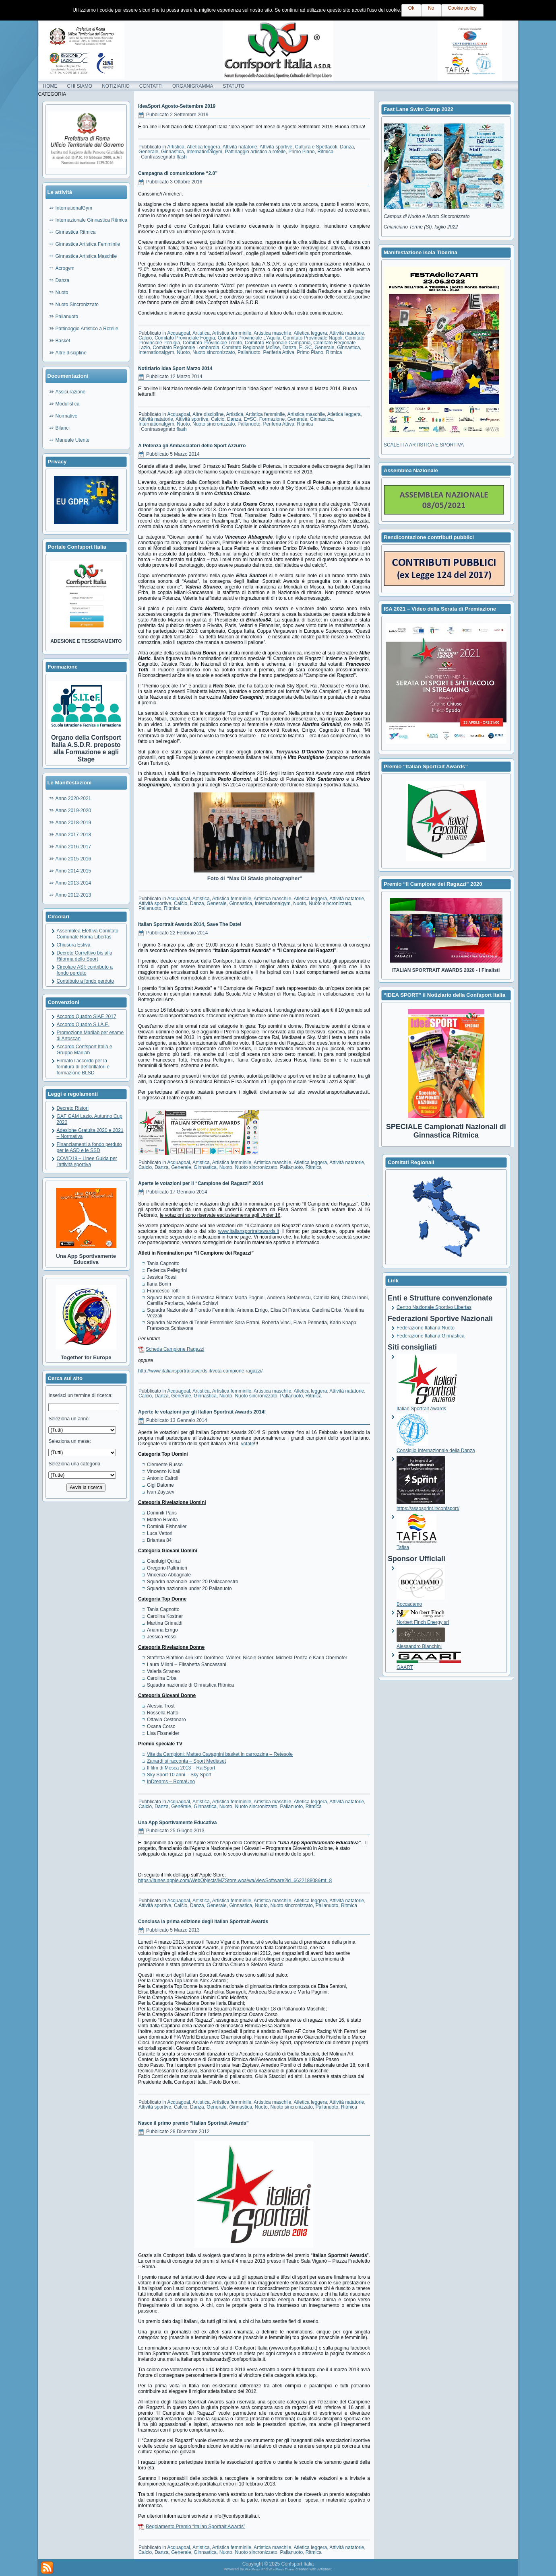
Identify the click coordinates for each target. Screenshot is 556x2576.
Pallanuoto (67, 316)
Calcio (145, 338)
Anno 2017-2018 (73, 834)
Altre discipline (71, 353)
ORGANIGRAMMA (192, 86)
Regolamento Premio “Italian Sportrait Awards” (195, 2526)
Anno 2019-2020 (73, 810)
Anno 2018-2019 (73, 822)
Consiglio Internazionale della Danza (436, 1447)
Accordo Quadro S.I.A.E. (83, 1024)
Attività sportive (276, 147)
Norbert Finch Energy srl (423, 1619)
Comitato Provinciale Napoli (312, 338)
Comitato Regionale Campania (277, 343)
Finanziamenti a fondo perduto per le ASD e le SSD (89, 1147)
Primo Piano (301, 151)
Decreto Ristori (73, 1108)
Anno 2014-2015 (73, 871)
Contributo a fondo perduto (85, 981)
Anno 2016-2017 (73, 847)
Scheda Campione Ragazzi (175, 1349)
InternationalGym (74, 208)
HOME (50, 86)
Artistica (175, 147)
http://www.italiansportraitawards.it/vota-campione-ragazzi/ (200, 1371)
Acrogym (65, 268)
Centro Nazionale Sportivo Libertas (434, 1307)
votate (247, 1443)
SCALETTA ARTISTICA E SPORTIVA (424, 445)
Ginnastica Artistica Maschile (86, 256)
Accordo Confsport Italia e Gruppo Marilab (84, 1050)
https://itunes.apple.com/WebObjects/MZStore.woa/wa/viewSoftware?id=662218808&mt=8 (235, 1880)
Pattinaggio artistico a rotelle (255, 151)
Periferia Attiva (278, 352)
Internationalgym (204, 151)
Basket (63, 341)
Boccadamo (421, 1601)
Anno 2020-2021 (73, 798)
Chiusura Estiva (74, 945)
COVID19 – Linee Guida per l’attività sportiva (87, 1161)
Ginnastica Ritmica (76, 232)
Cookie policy (462, 8)
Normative (67, 416)
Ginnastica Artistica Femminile (88, 244)
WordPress (252, 2569)
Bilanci (63, 428)
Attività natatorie (240, 147)
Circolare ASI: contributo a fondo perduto (85, 970)
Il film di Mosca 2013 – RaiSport (181, 1768)
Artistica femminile (231, 333)
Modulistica (68, 404)
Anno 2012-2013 (73, 895)
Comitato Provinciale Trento (212, 343)
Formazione (272, 419)
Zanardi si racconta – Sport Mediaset (186, 1761)
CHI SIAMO (80, 86)
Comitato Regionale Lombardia (186, 347)
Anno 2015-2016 (73, 859)
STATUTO (233, 86)
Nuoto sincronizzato (213, 352)
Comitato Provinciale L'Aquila (249, 338)
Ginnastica (172, 151)
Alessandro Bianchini (421, 1643)
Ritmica (325, 151)
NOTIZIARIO (116, 86)
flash (181, 157)
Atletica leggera (203, 147)
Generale (148, 151)
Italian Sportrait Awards (427, 1405)
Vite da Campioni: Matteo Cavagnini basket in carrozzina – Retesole (220, 1754)
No (431, 8)
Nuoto (62, 292)
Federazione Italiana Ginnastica (431, 1336)
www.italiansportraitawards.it (248, 1231)
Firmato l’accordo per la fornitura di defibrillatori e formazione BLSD (83, 1067)
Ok (411, 8)
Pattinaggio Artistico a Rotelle (87, 328)
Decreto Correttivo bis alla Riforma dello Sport (84, 956)
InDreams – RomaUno (171, 1781)
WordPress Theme (282, 2569)
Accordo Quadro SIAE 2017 (86, 1016)
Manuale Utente (73, 440)
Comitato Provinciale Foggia (185, 338)
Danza (63, 280)
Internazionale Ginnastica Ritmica (91, 220)
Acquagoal (178, 333)
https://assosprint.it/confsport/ (428, 1505)
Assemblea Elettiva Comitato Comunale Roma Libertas (87, 934)
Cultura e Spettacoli (316, 147)
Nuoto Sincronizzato (77, 304)
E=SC (305, 347)
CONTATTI (151, 86)
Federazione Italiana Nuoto (426, 1328)
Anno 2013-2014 (73, 883)
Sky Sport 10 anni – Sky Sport (179, 1775)
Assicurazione (71, 392)
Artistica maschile (272, 333)
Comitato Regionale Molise (250, 347)
